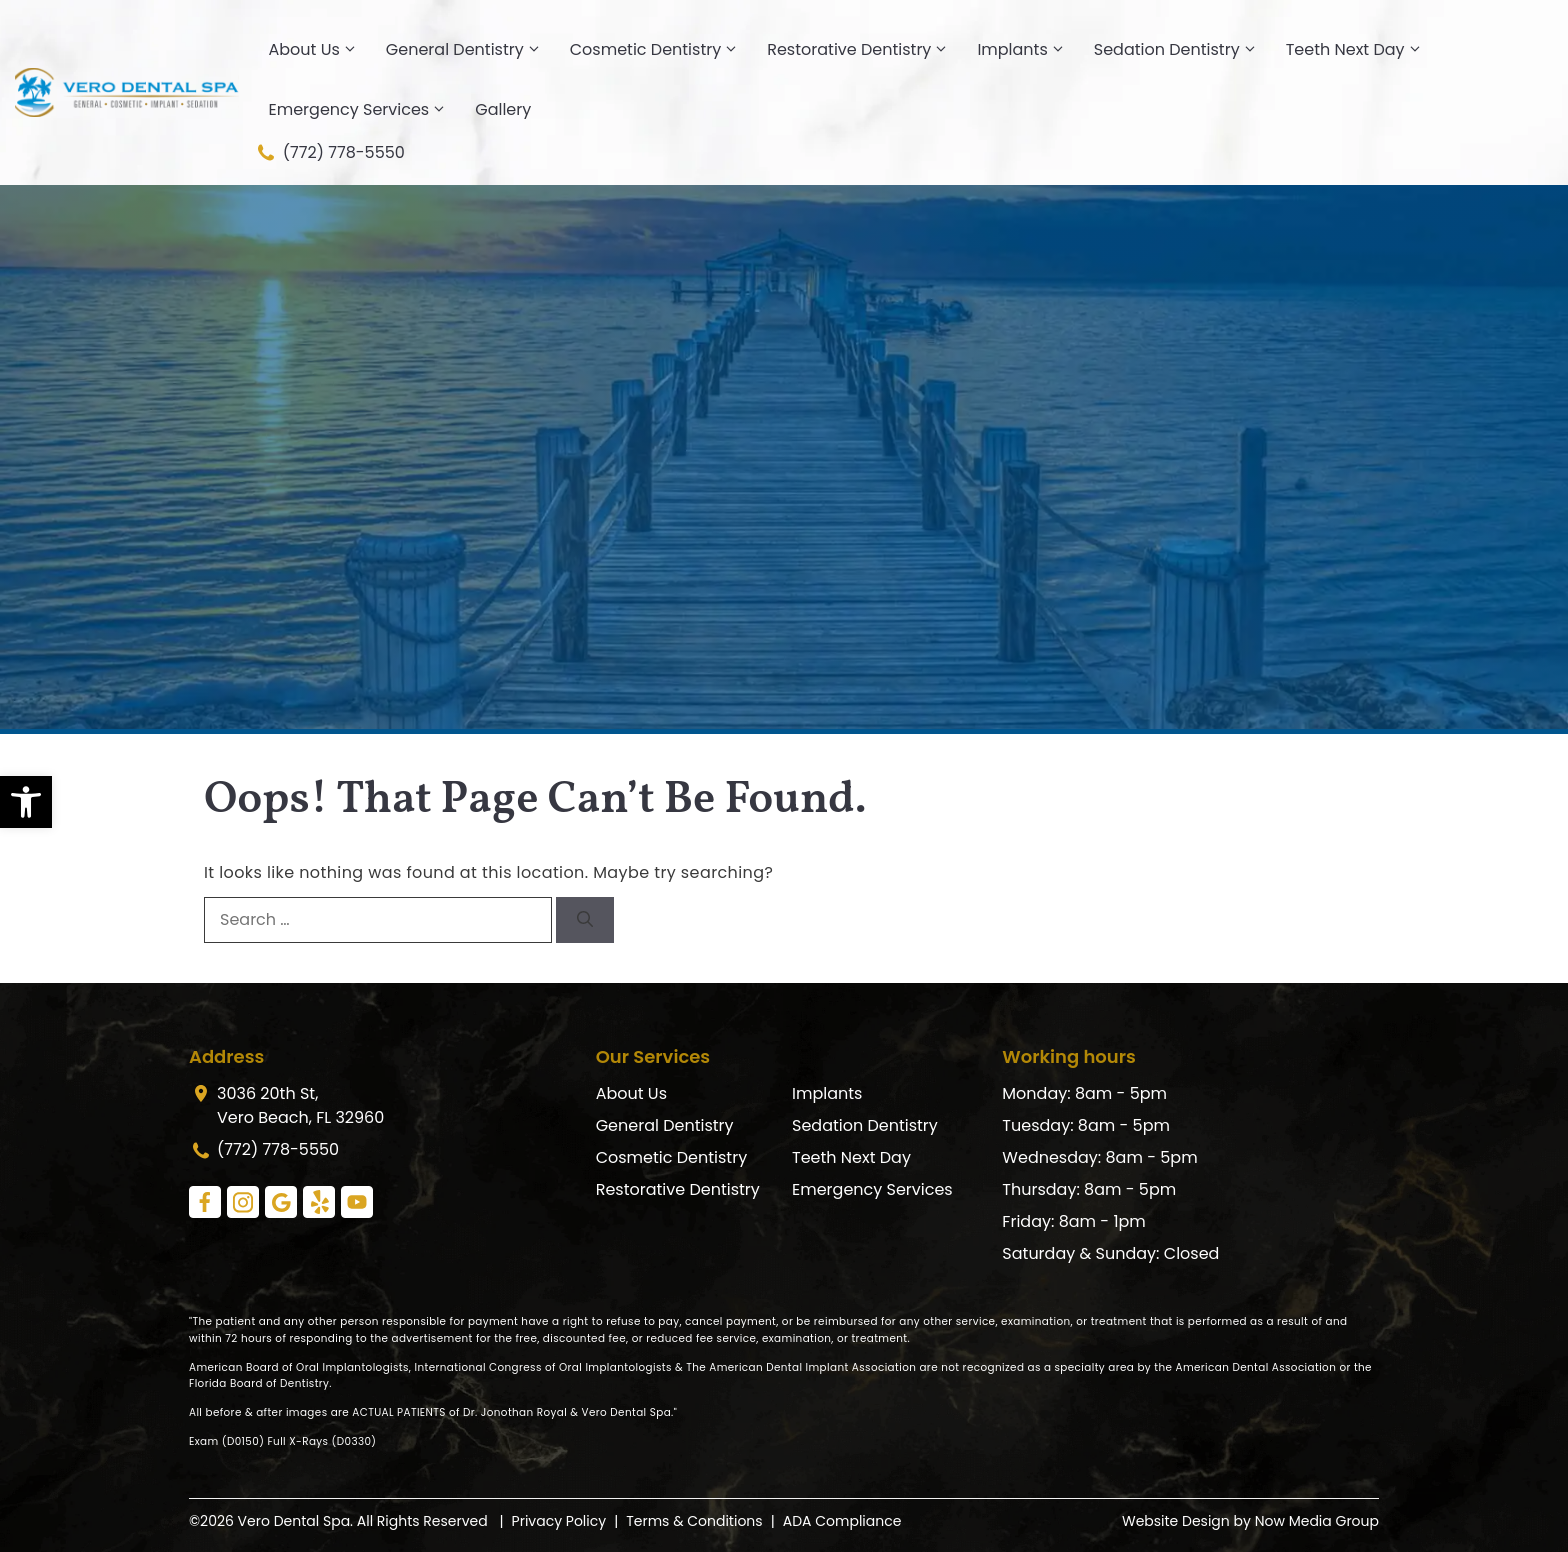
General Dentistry (471, 50)
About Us (319, 50)
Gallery (503, 109)
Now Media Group (1317, 1521)
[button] (26, 802)
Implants (1028, 50)
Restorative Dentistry (865, 50)
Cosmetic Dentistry (661, 50)
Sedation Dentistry (1183, 50)
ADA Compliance (842, 1521)
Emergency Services (364, 110)
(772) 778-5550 (329, 152)
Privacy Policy (559, 1521)
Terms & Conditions (694, 1521)
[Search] (585, 920)
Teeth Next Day (1361, 50)
